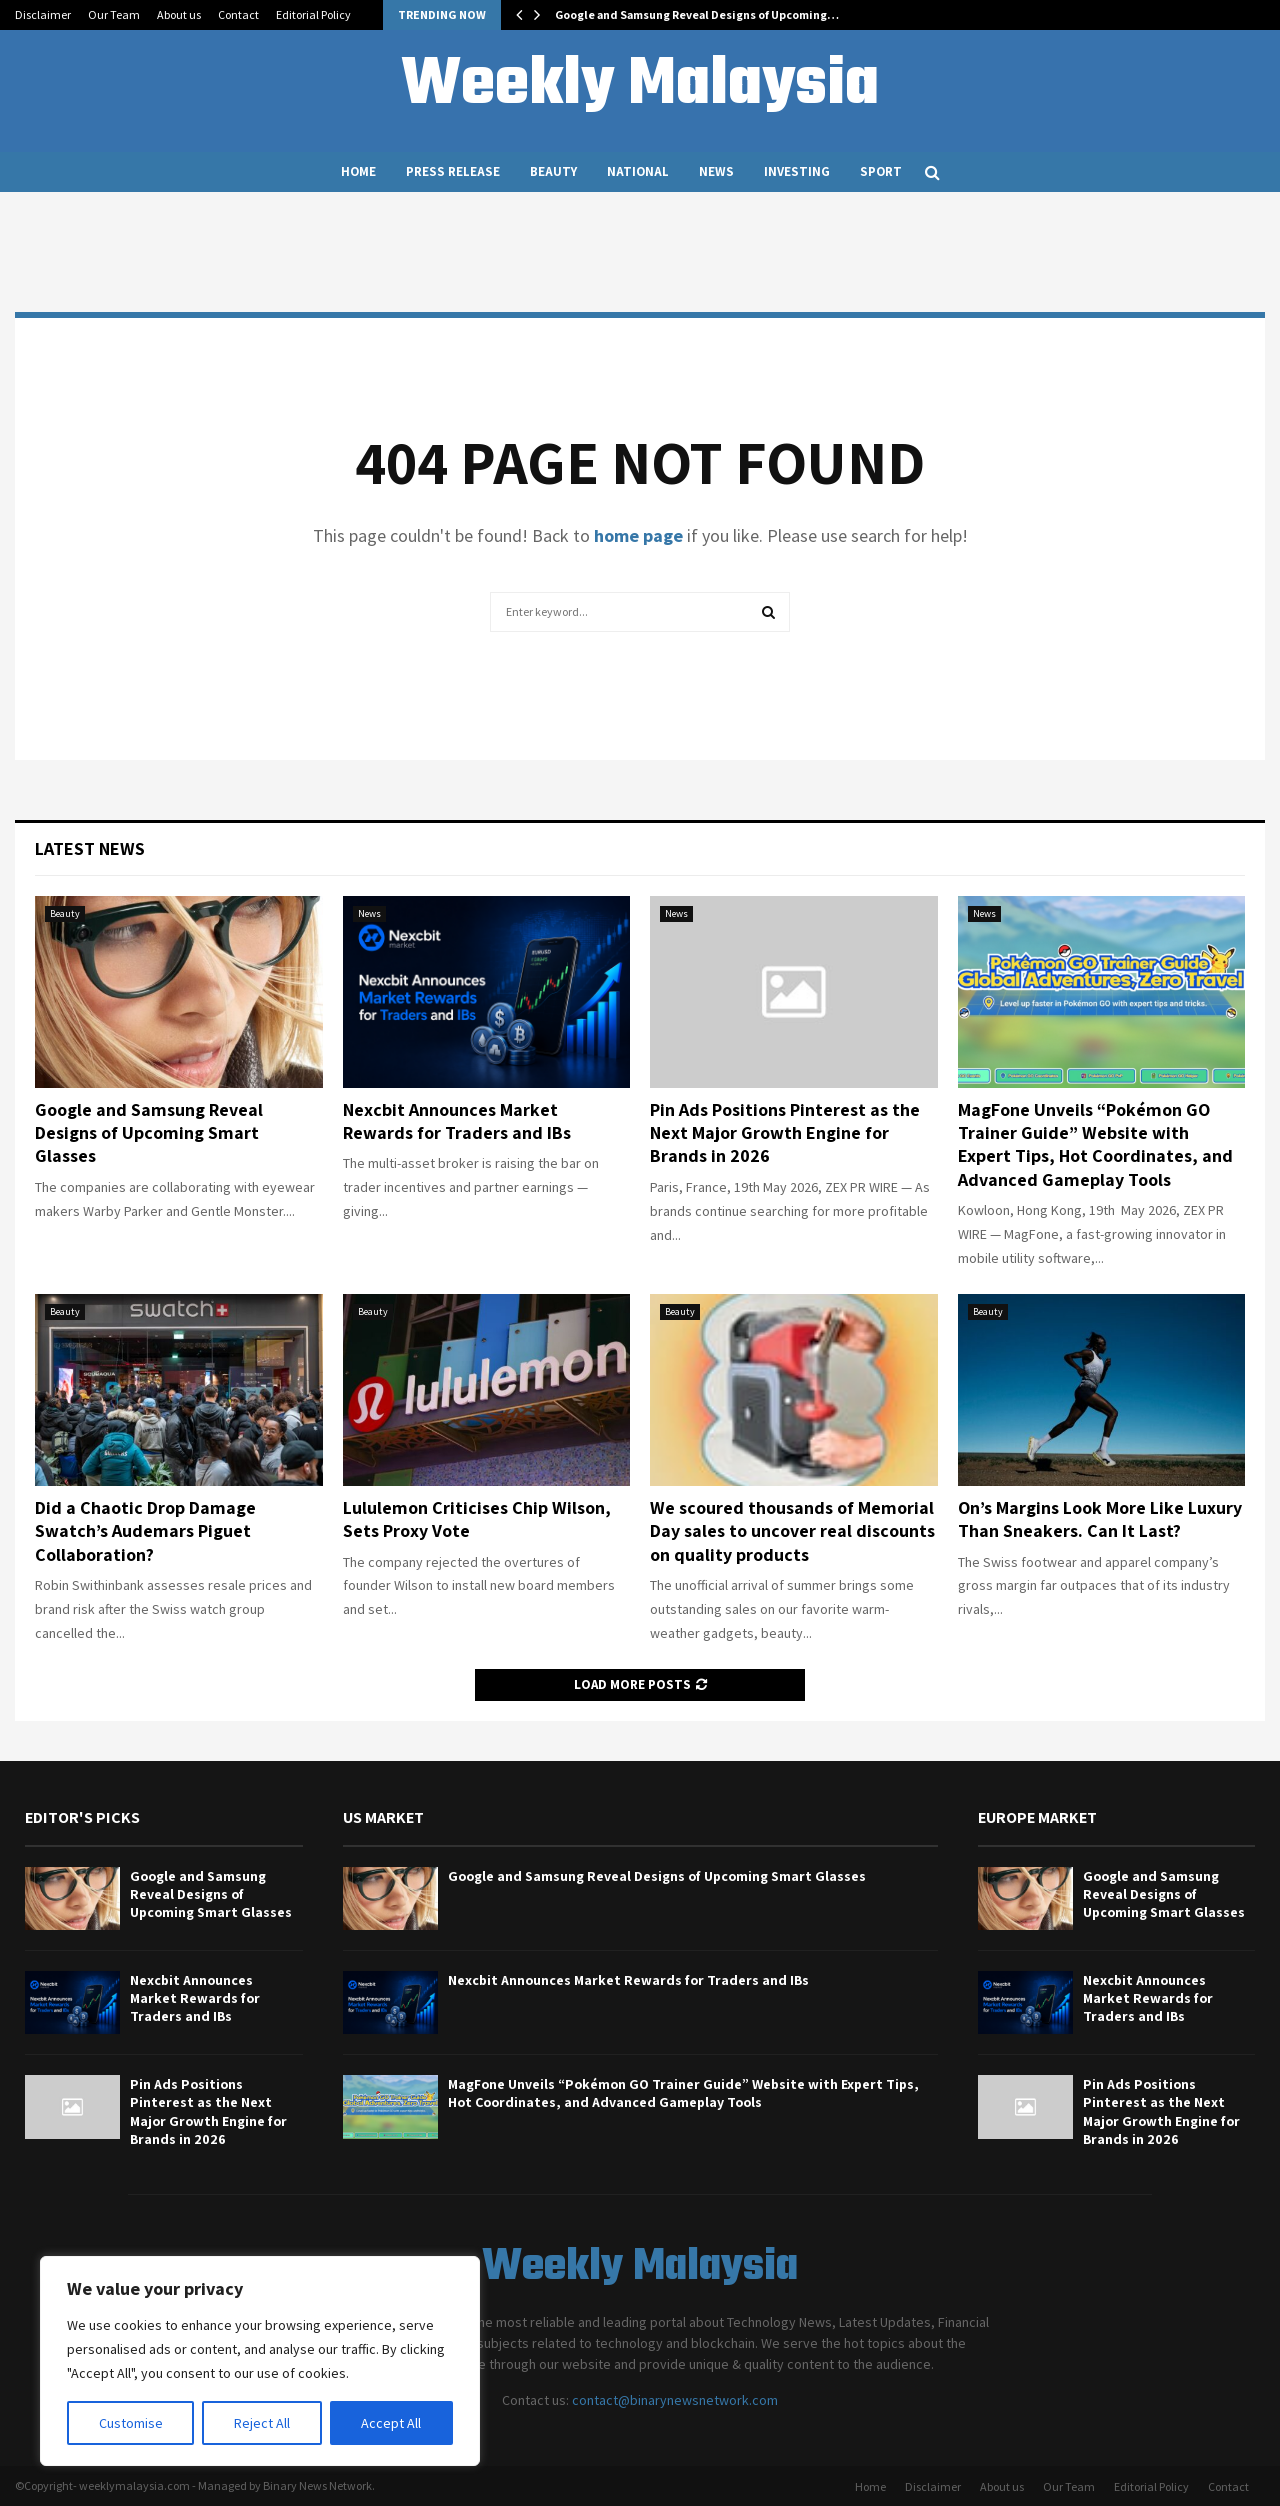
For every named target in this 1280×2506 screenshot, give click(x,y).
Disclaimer (43, 14)
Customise (131, 2423)
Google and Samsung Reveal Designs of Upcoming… (697, 14)
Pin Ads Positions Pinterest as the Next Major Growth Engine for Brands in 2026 (785, 1133)
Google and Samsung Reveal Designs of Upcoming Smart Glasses (149, 1133)
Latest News (90, 848)
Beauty (553, 171)
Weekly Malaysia (640, 86)
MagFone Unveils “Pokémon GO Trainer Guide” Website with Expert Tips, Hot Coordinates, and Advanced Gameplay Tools (1095, 1144)
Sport (881, 171)
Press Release (453, 171)
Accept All (391, 2423)
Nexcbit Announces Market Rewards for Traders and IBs (457, 1121)
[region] (260, 2361)
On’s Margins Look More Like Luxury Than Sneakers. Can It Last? (1100, 1519)
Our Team (114, 14)
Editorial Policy (313, 14)
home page (638, 535)
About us (179, 14)
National (638, 171)
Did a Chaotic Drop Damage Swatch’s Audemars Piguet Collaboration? (145, 1531)
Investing (797, 171)
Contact (238, 14)
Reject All (262, 2423)
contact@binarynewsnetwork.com (675, 2400)
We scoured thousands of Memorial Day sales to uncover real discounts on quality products (792, 1531)
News (716, 171)
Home (358, 171)
